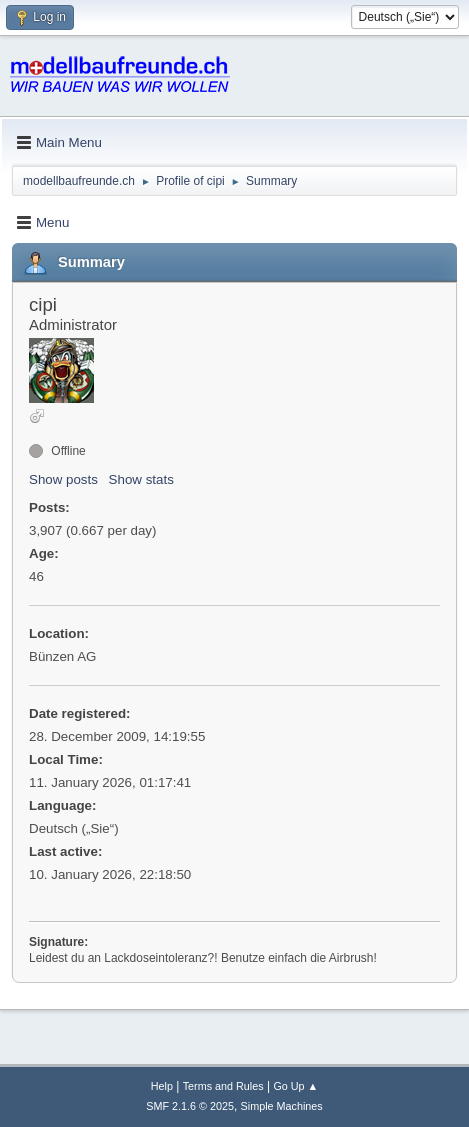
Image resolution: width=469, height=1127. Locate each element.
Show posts (63, 479)
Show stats (141, 479)
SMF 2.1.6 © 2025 (190, 1106)
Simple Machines (282, 1106)
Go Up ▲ (295, 1086)
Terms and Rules (223, 1086)
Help (162, 1086)
